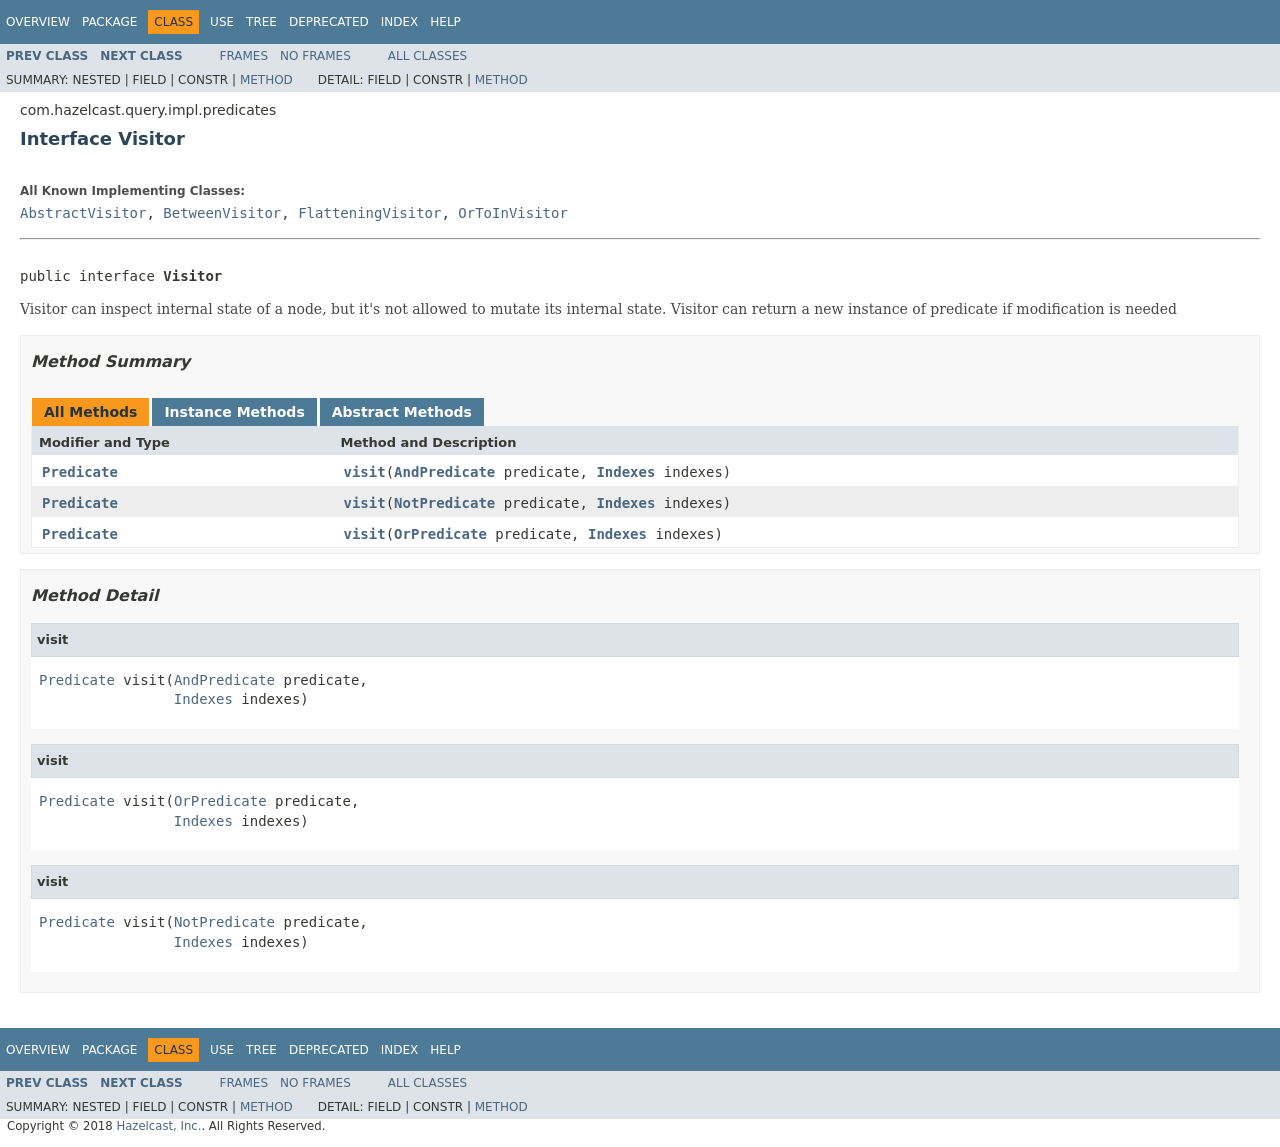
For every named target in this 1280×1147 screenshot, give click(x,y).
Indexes (625, 472)
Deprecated (329, 22)
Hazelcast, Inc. (158, 1126)
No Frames (315, 56)
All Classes (427, 56)
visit (365, 472)
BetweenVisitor (222, 213)
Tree (261, 22)
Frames (244, 56)
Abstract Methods (402, 412)
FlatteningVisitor (369, 213)
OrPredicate (440, 534)
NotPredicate (444, 503)
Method (266, 80)
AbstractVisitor (83, 213)
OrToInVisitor (513, 213)
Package (109, 22)
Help (445, 22)
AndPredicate (444, 472)
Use (222, 22)
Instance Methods (234, 412)
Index (400, 22)
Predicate (80, 472)
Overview (38, 22)
